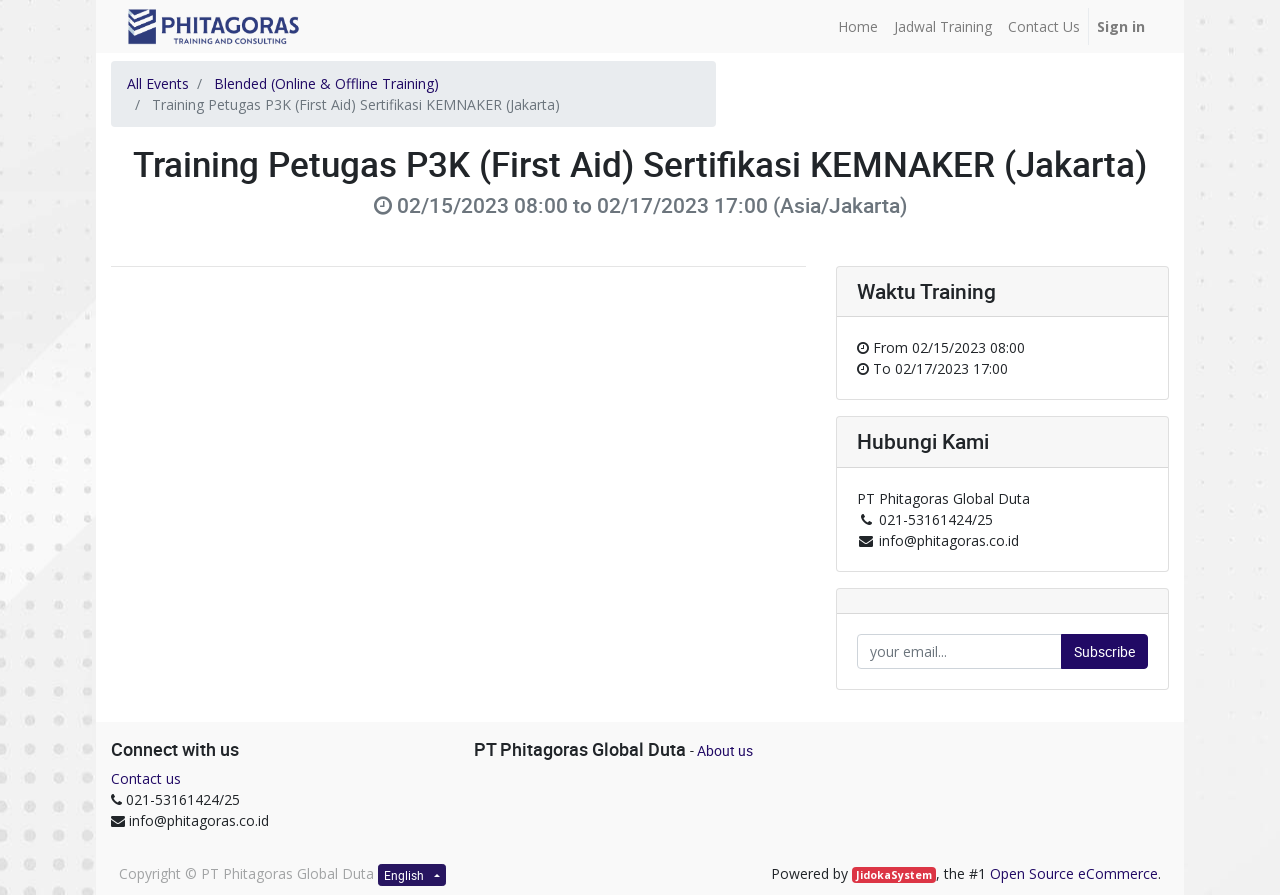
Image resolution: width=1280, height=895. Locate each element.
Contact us (146, 778)
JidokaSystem (894, 875)
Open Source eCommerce (1074, 873)
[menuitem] (858, 26)
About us (725, 750)
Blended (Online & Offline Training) (326, 83)
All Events (158, 83)
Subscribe (1104, 651)
